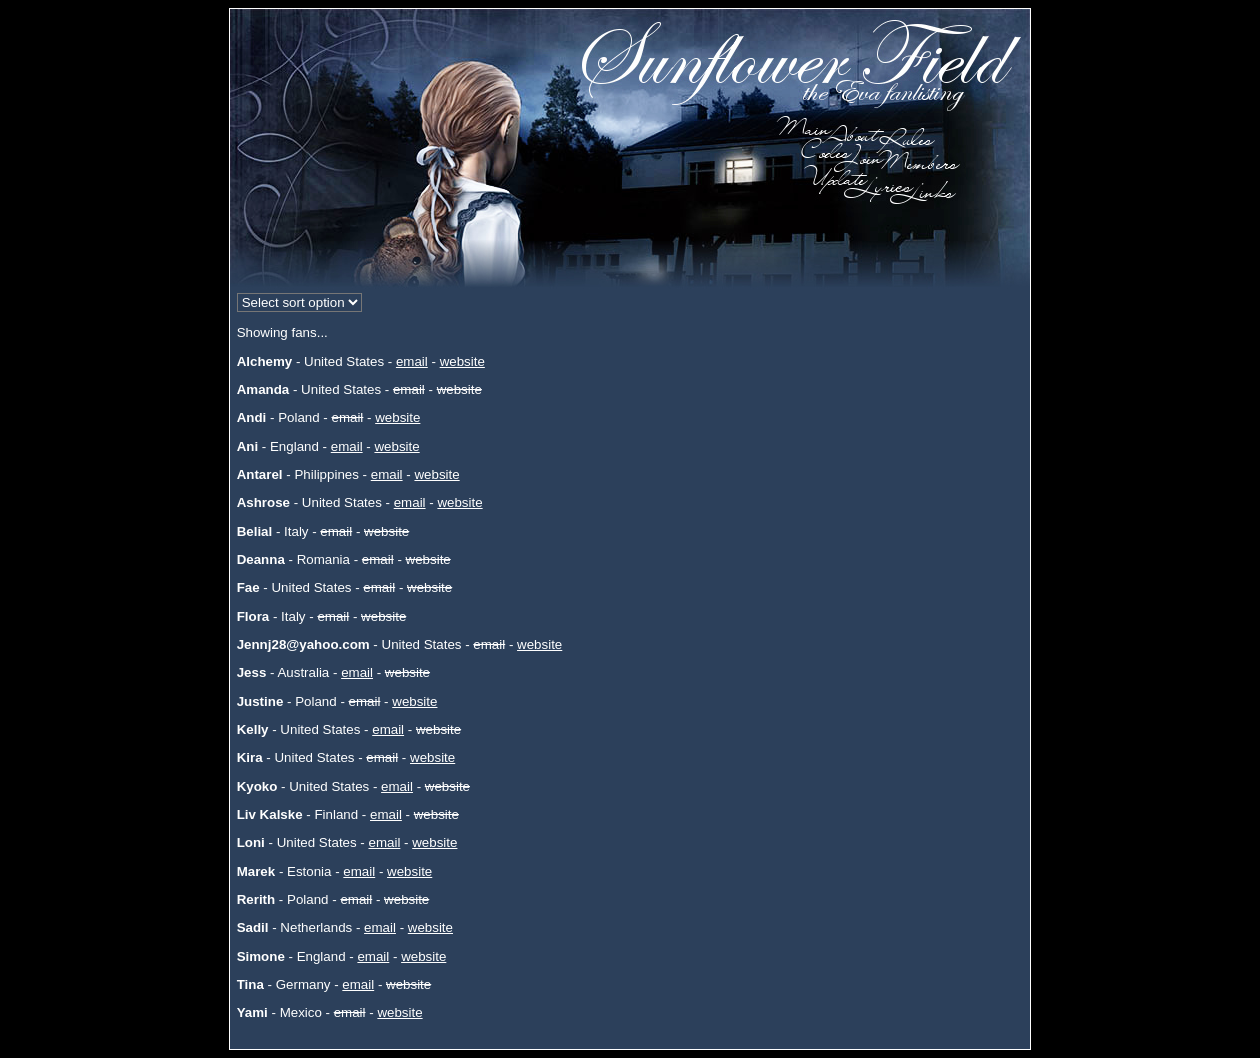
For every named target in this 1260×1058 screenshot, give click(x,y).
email (412, 361)
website (462, 361)
